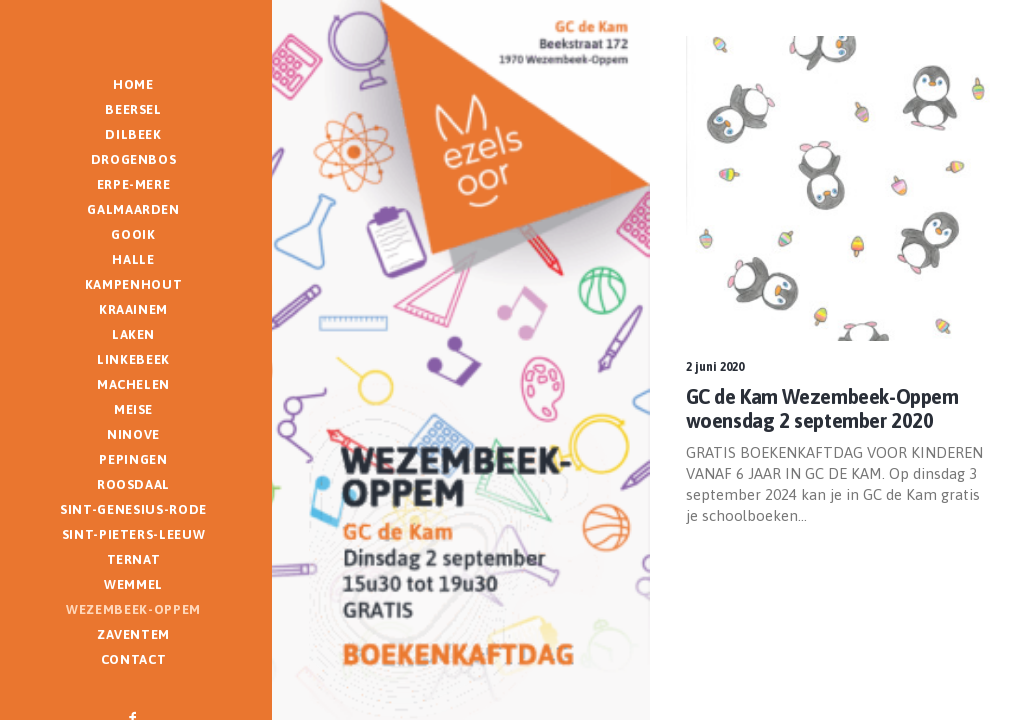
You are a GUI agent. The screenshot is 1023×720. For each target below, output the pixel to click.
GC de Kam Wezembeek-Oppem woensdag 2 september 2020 (822, 408)
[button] (839, 188)
